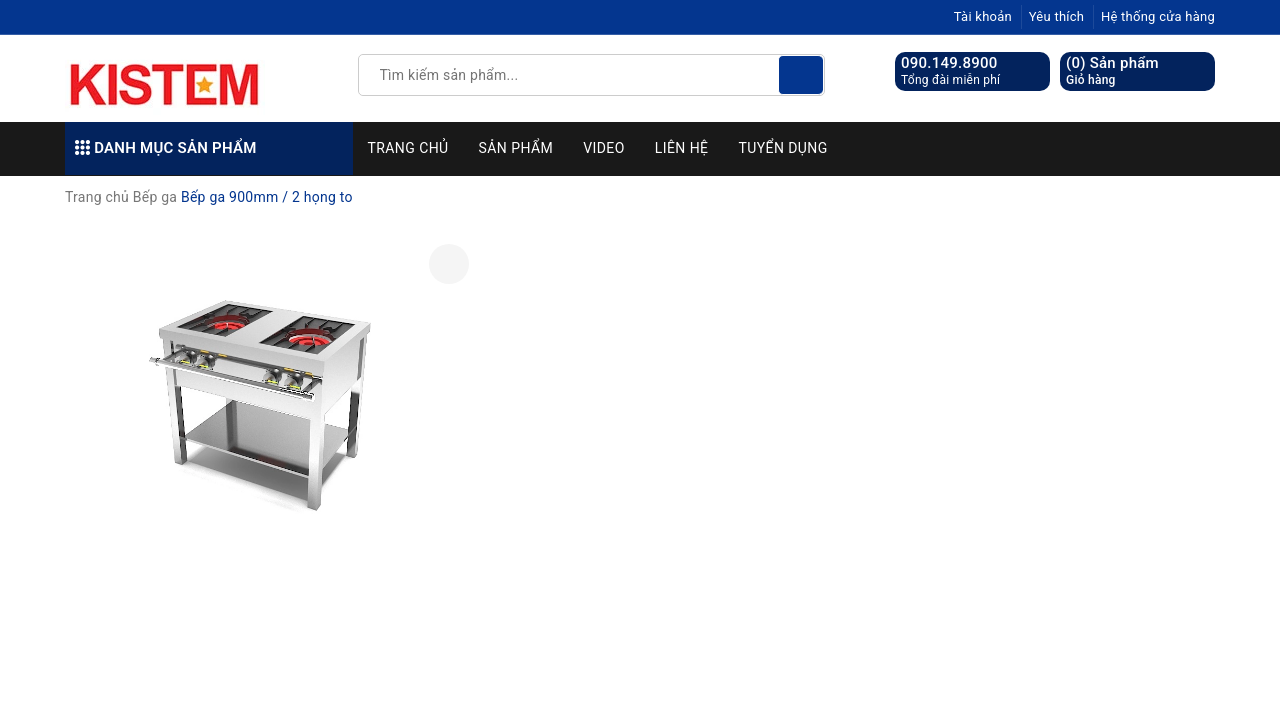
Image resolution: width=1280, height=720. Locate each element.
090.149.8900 (949, 63)
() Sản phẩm (1112, 71)
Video (604, 148)
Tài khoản (983, 16)
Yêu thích (1057, 16)
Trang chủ (408, 148)
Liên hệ (682, 148)
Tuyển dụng (782, 148)
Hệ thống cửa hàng (1158, 16)
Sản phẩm (516, 148)
